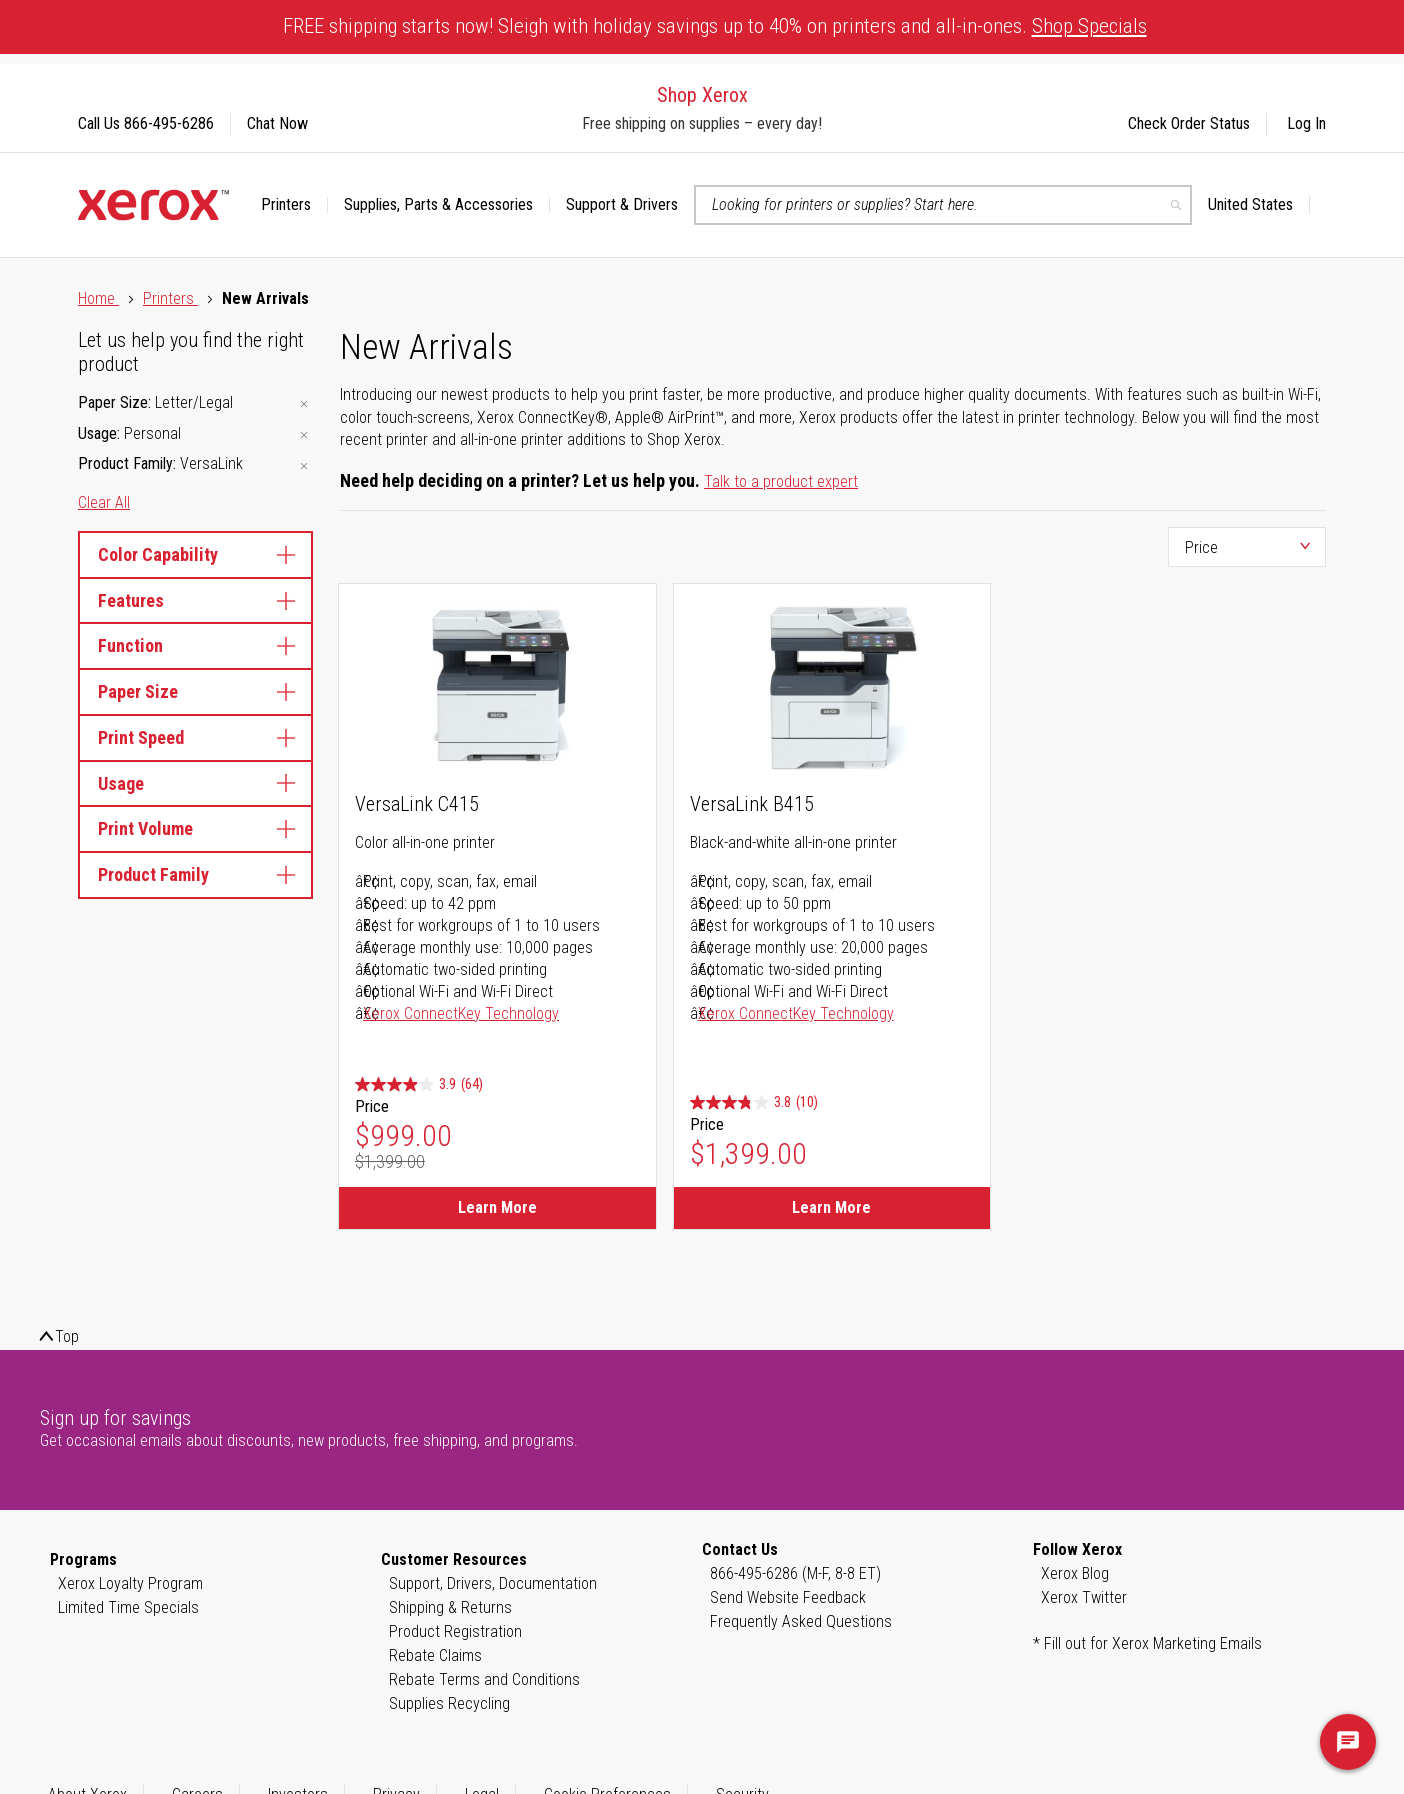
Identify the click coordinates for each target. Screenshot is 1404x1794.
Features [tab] (195, 600)
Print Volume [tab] (195, 828)
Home (98, 298)
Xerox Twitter (1084, 1597)
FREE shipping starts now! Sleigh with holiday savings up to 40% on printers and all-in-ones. (715, 26)
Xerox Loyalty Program (130, 1583)
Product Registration (455, 1631)
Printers (170, 298)
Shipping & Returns (450, 1607)
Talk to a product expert (781, 481)
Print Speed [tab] (195, 737)
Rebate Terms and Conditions (484, 1679)
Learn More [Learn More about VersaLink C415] (497, 1207)
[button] (1259, 205)
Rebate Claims (435, 1655)
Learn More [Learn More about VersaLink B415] (831, 1207)
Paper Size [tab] (195, 691)
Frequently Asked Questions (801, 1621)
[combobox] (943, 205)
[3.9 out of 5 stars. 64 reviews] (419, 1084)
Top (67, 1336)
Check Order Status (1189, 123)
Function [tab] (195, 645)
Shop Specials (1089, 26)
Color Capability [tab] (195, 554)
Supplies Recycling (449, 1703)
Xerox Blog (1075, 1573)
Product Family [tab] (195, 874)
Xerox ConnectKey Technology (461, 1013)
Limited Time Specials (128, 1607)
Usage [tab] (195, 783)
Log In (1306, 123)
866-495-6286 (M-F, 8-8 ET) (795, 1573)
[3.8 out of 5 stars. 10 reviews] (754, 1102)
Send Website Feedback (788, 1597)
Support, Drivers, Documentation (493, 1583)
